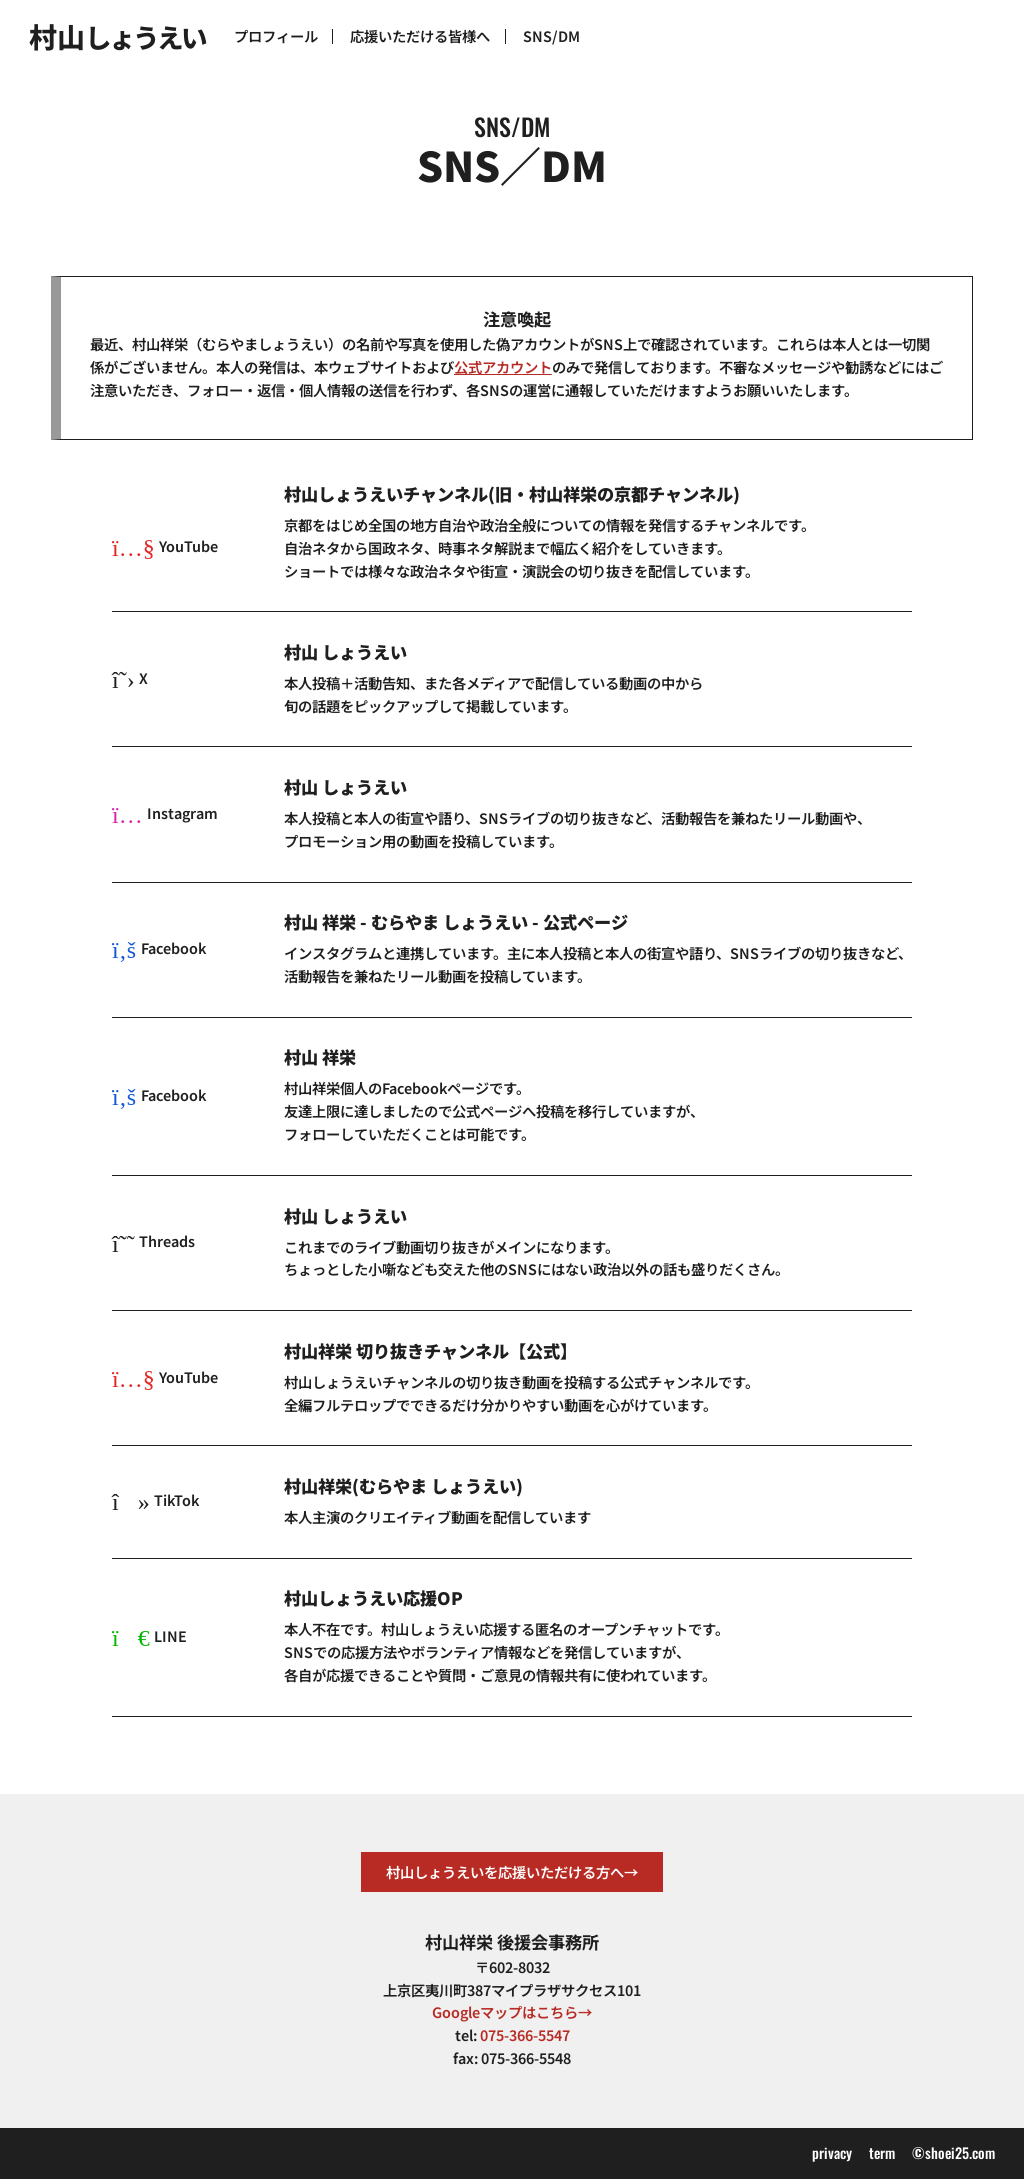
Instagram (165, 812)
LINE (149, 1635)
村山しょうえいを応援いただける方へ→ (512, 1871)
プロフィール (276, 36)
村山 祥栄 (320, 1057)
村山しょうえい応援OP (373, 1598)
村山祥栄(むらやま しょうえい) (403, 1486)
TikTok (155, 1499)
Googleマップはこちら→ (512, 2011)
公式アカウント (503, 366)
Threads (153, 1240)
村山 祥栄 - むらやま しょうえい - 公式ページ (456, 922)
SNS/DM (551, 36)
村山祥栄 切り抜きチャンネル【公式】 (430, 1351)
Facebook (159, 947)
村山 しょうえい (345, 652)
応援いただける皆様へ (420, 36)
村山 (117, 36)
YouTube (165, 545)
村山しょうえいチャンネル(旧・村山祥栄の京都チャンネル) (512, 494)
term (882, 2152)
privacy (832, 2152)
